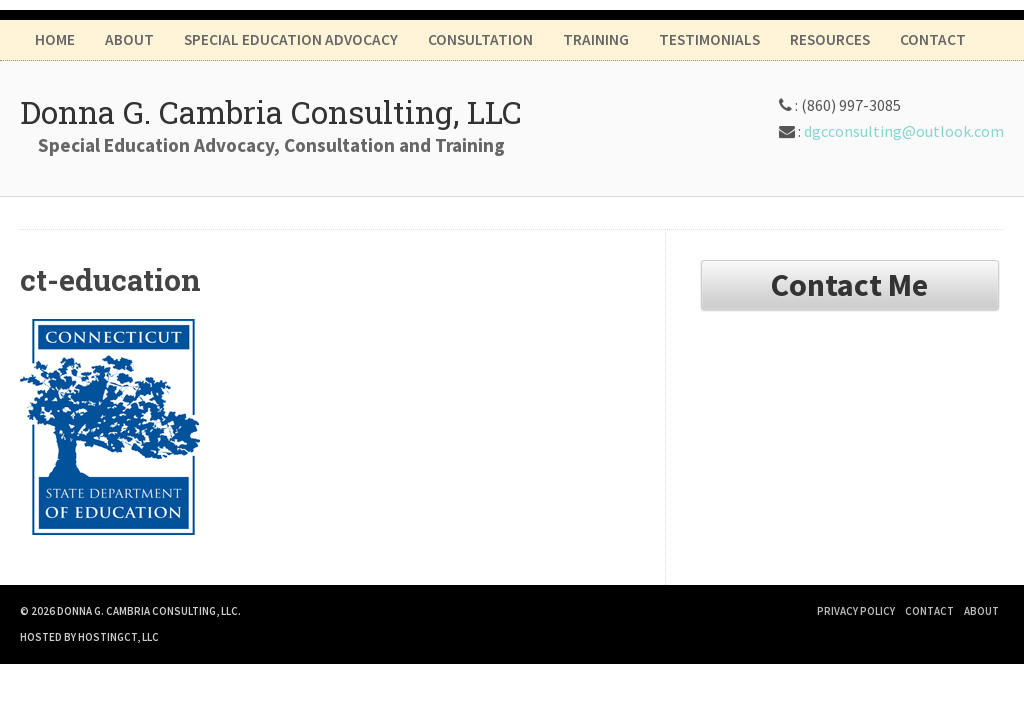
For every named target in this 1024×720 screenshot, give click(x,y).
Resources (830, 39)
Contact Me (849, 285)
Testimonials (709, 39)
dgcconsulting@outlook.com (904, 131)
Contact (933, 39)
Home (55, 39)
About (129, 39)
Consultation (480, 39)
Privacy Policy (856, 611)
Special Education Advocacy (291, 39)
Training (596, 39)
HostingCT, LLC (118, 637)
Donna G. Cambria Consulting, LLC (271, 111)
